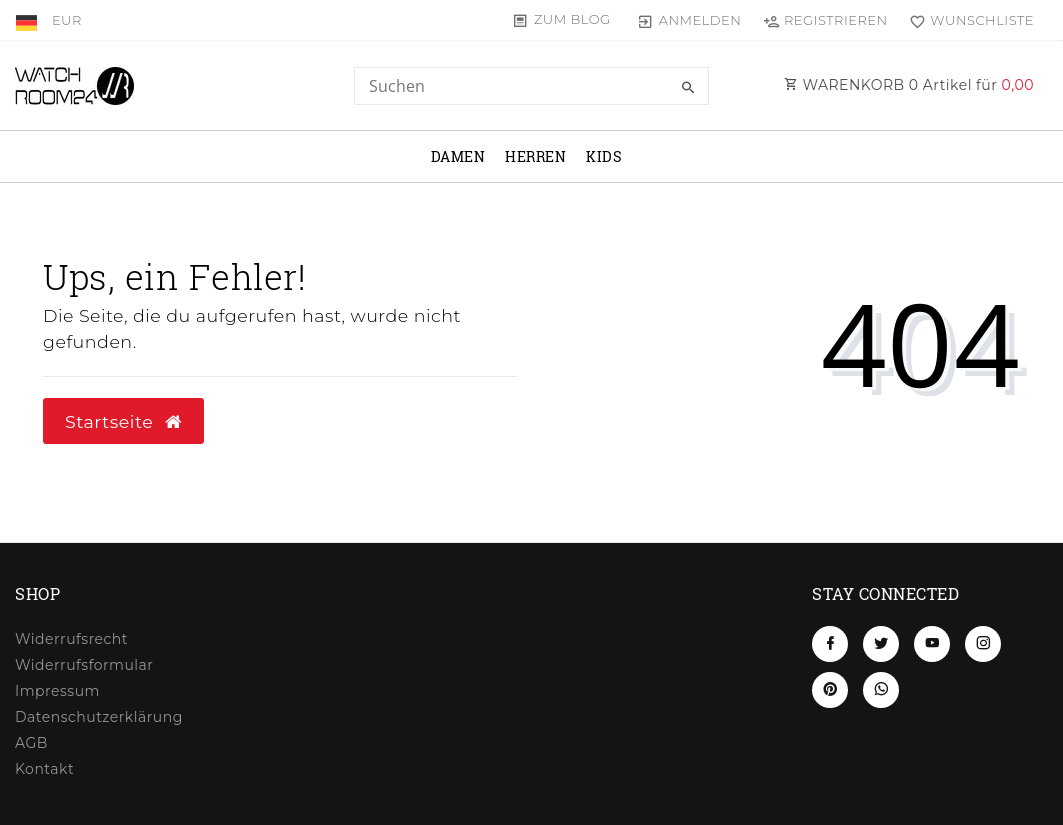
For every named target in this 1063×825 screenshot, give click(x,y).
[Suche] (689, 88)
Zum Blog (572, 19)
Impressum (57, 691)
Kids (604, 156)
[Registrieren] (825, 20)
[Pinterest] (830, 690)
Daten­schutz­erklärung (99, 717)
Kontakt (44, 769)
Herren (535, 156)
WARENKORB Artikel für (909, 85)
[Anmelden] (689, 20)
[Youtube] (932, 644)
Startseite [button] (123, 421)
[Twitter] (881, 644)
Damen (458, 156)
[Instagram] (983, 644)
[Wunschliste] (967, 20)
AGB (31, 743)
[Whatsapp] (881, 690)
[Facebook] (830, 644)
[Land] (28, 20)
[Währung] (67, 20)
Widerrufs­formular (84, 665)
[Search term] (531, 86)
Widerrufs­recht (71, 639)
